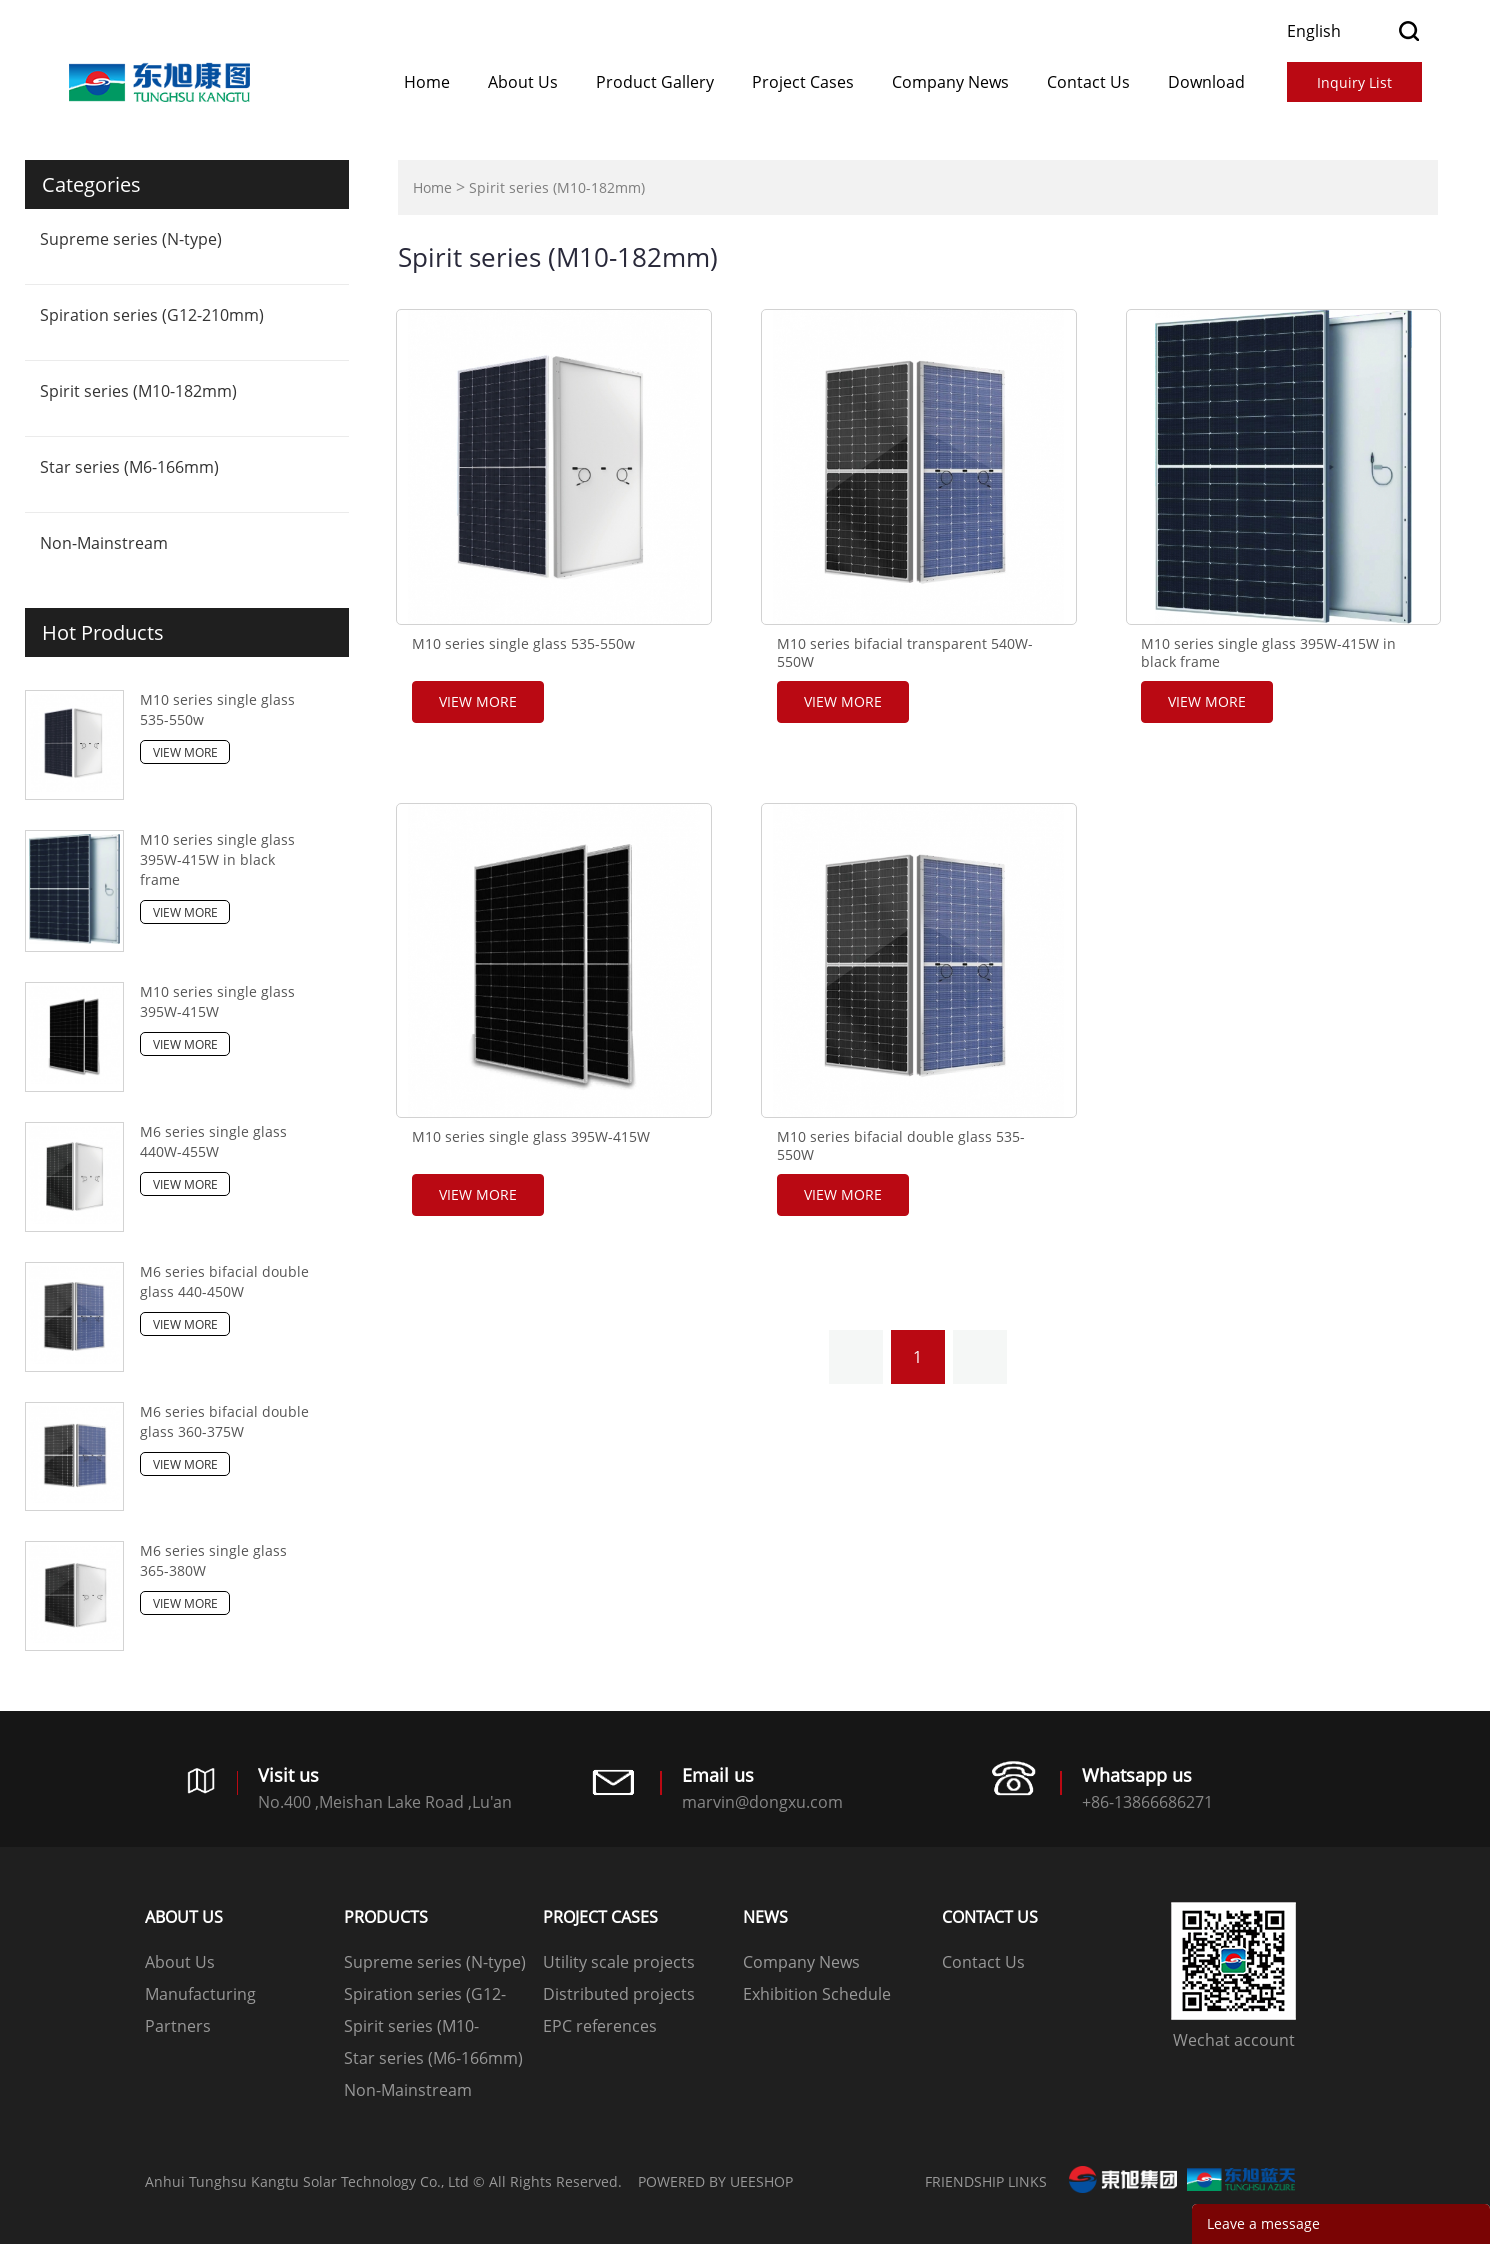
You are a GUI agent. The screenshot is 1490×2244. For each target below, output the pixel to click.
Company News (950, 82)
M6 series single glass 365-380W (213, 1560)
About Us (523, 82)
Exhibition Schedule (817, 1994)
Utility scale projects (619, 1962)
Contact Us (1088, 82)
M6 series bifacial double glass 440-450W (224, 1281)
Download (1206, 82)
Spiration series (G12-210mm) (152, 315)
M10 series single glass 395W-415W (217, 1001)
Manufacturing (200, 1994)
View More (185, 752)
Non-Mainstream (104, 543)
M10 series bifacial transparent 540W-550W (905, 653)
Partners (178, 2026)
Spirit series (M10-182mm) (138, 391)
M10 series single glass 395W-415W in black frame (217, 859)
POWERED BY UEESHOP (715, 2181)
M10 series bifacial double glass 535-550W (901, 1146)
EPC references (600, 2026)
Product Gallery (655, 82)
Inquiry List (1354, 82)
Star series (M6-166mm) (129, 467)
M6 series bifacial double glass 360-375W (224, 1421)
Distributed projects (619, 1994)
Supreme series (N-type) (131, 239)
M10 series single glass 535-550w (217, 709)
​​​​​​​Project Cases (803, 82)
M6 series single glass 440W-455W (213, 1141)
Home (427, 82)
